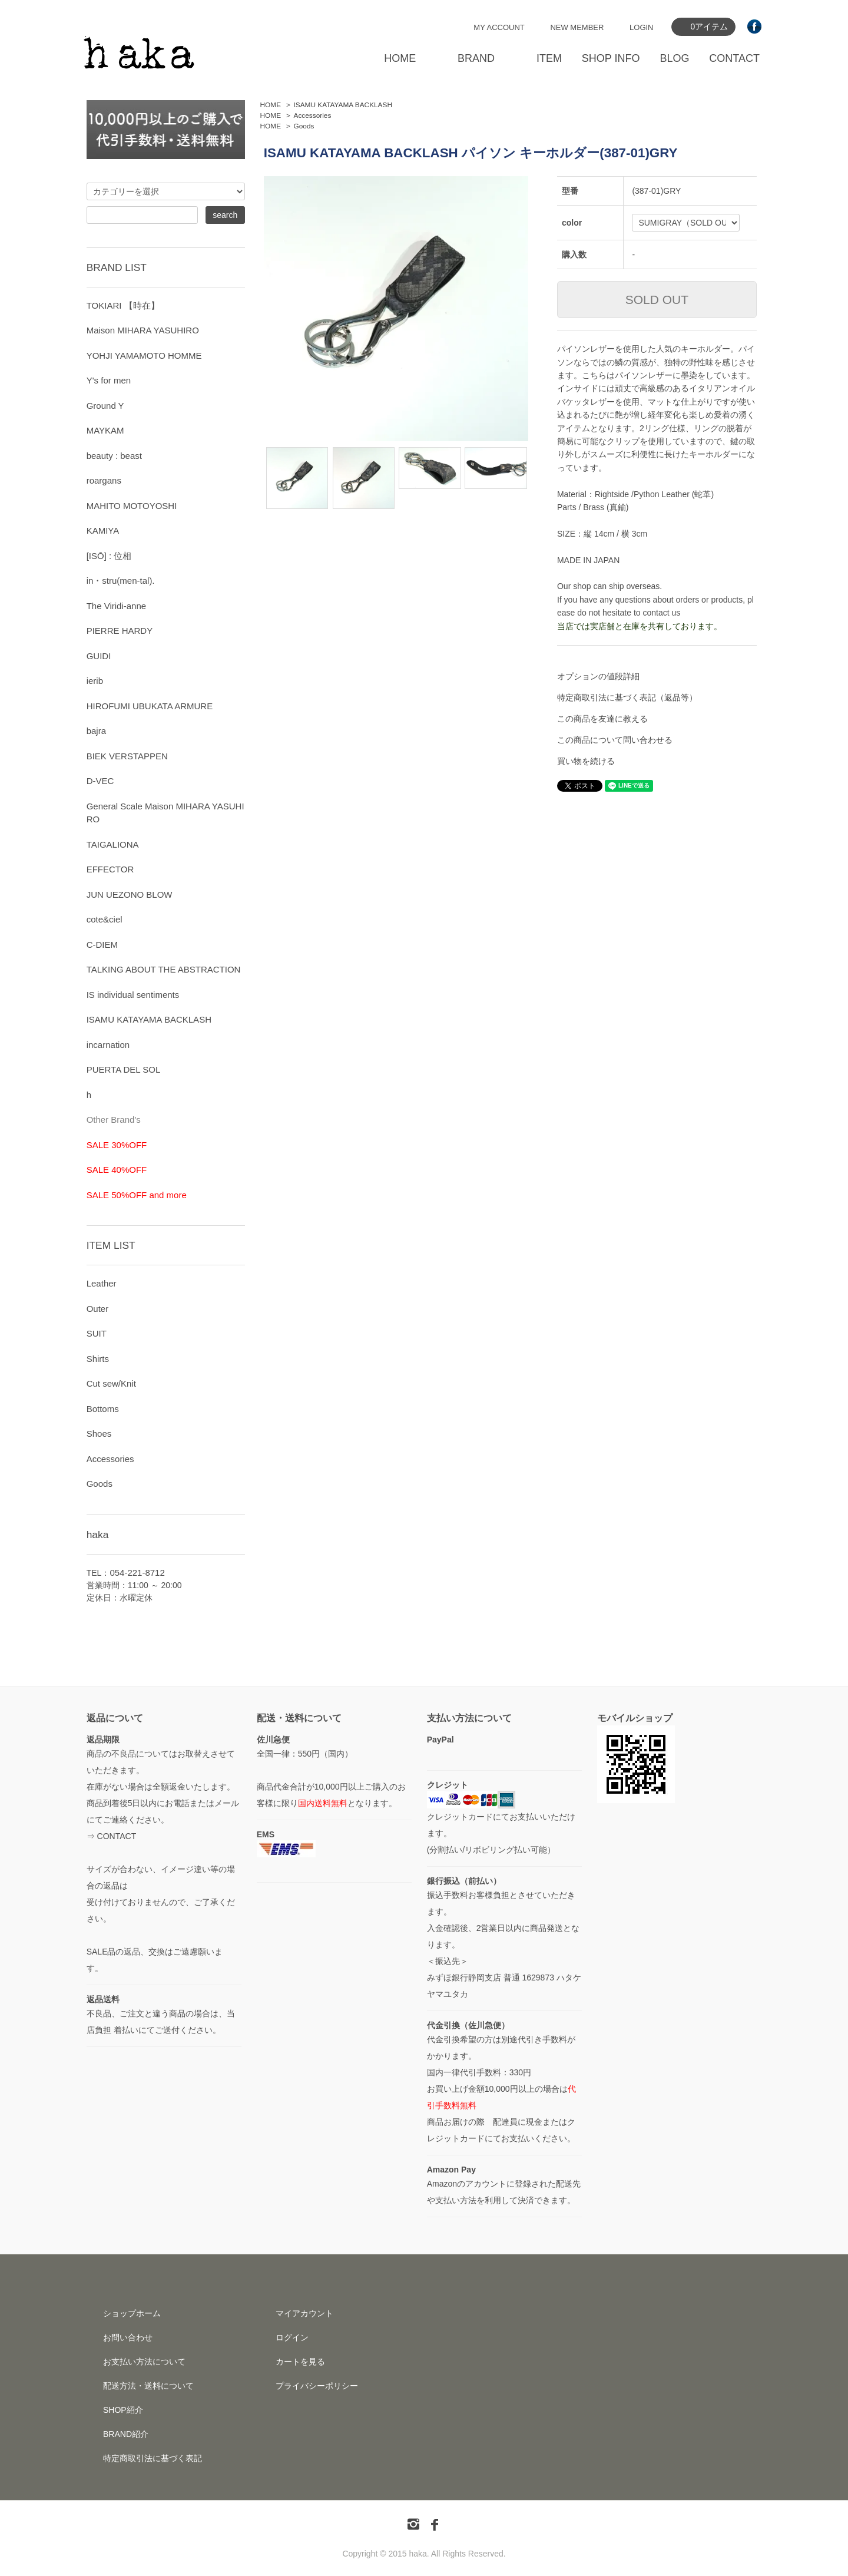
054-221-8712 (137, 1573)
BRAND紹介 (125, 2434)
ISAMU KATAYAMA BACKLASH (343, 105)
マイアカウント (304, 2313)
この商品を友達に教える (602, 718)
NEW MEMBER (577, 27)
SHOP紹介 (123, 2410)
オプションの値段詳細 (598, 676)
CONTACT (734, 58)
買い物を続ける (586, 761)
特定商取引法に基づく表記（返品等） (627, 697)
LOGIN (641, 27)
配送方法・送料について (148, 2385)
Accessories (313, 115)
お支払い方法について (144, 2361)
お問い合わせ (128, 2337)
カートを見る (300, 2361)
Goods (304, 126)
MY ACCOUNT (498, 27)
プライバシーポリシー (317, 2385)
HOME (400, 58)
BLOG (674, 58)
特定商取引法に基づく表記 (152, 2458)
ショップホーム (132, 2313)
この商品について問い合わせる (615, 740)
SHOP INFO (611, 58)
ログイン (292, 2337)
